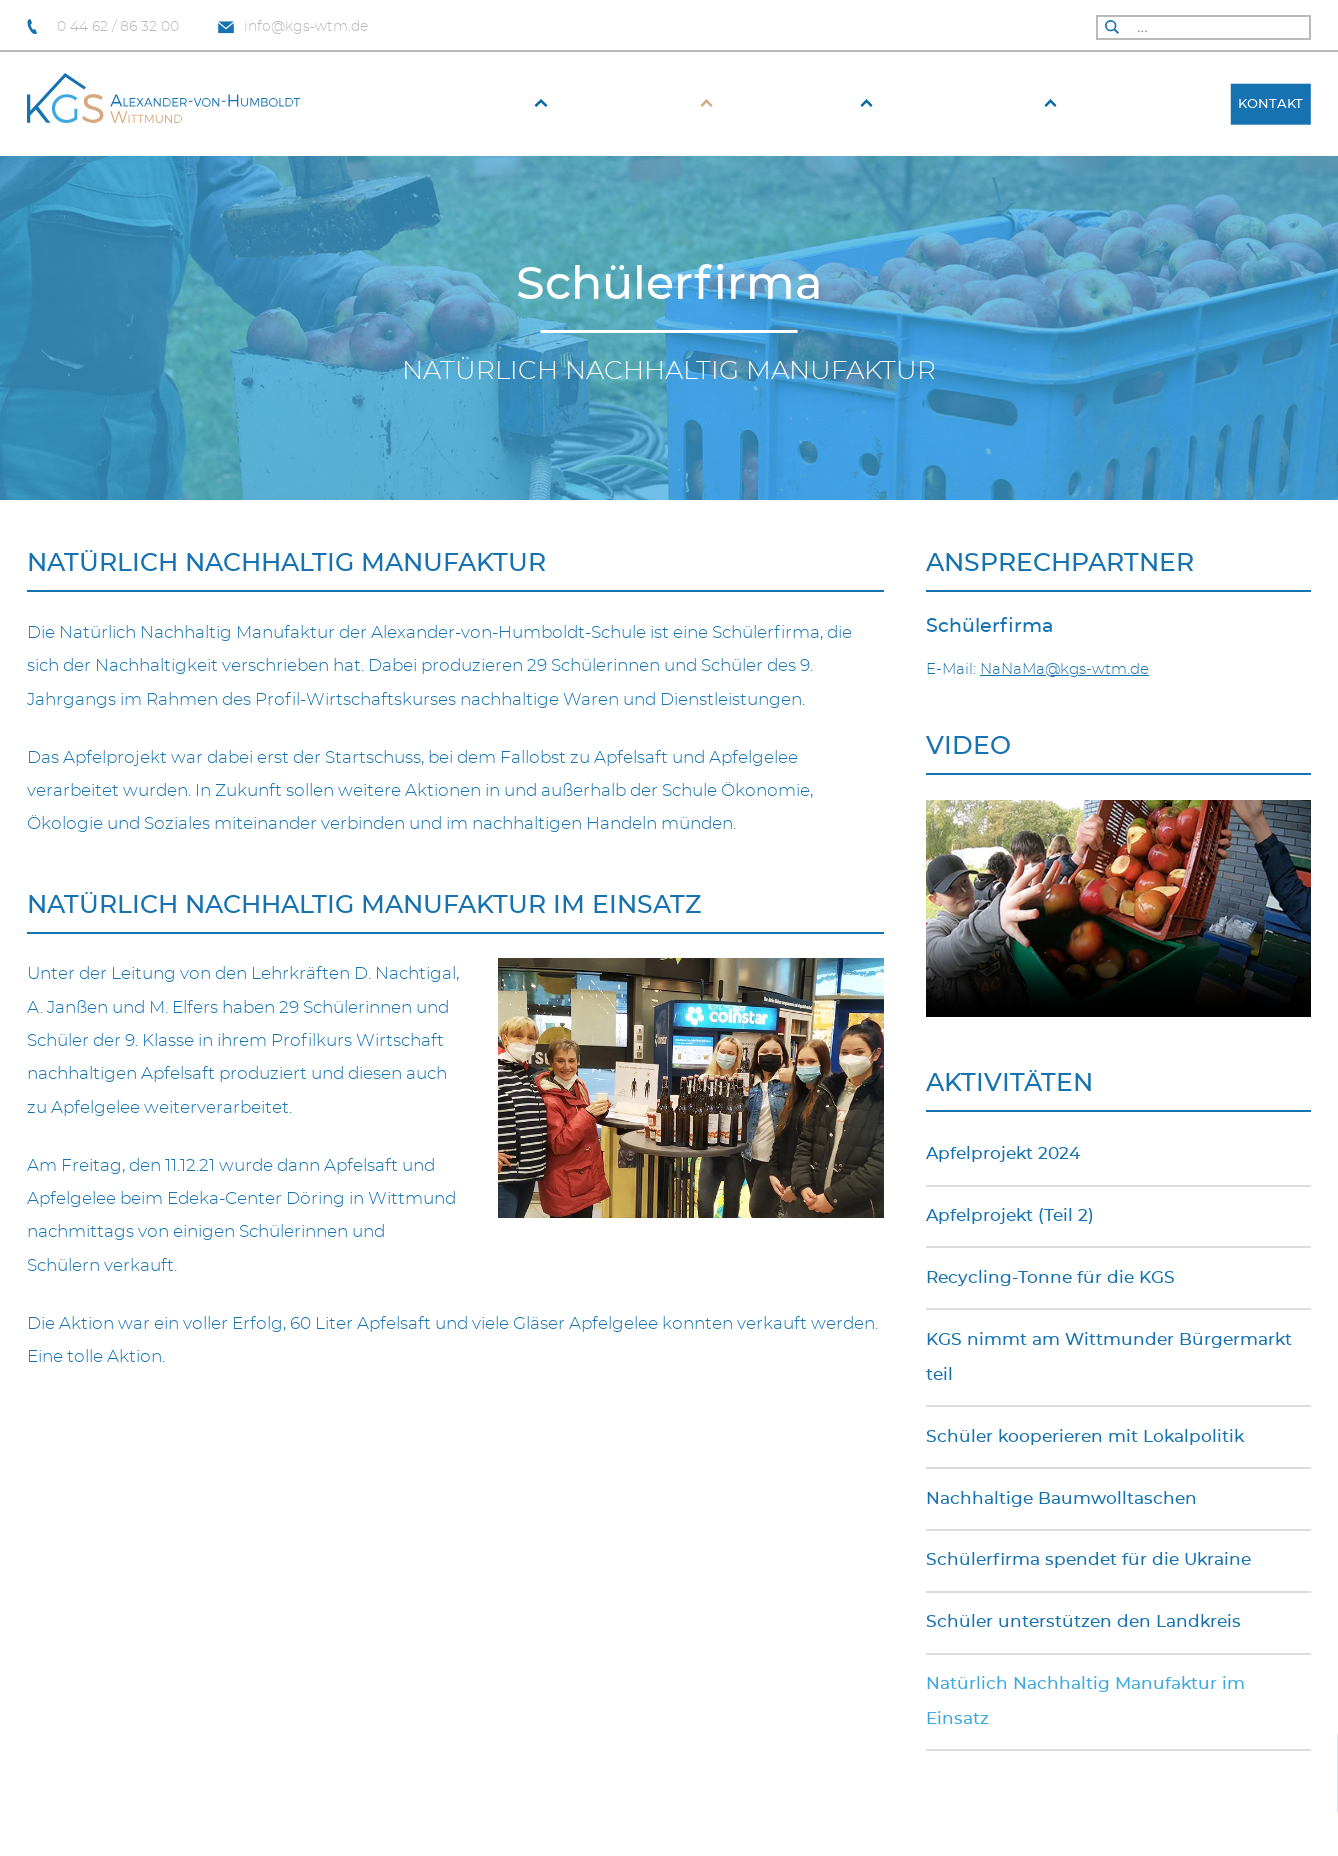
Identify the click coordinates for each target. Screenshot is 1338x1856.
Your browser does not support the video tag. (1118, 908)
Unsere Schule (637, 104)
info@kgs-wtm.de (293, 27)
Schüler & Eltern (972, 104)
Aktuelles (489, 104)
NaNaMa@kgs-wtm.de (1064, 669)
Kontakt (1270, 104)
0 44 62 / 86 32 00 (103, 27)
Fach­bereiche (800, 104)
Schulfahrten (1146, 104)
